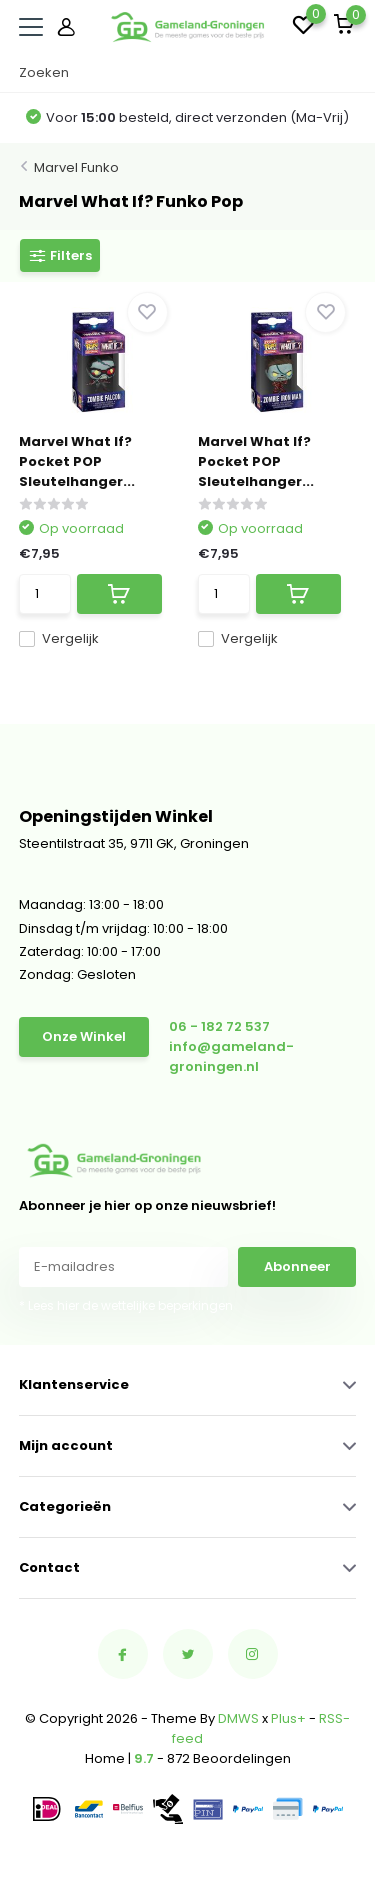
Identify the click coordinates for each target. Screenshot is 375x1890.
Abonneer (297, 1266)
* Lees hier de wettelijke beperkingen (126, 1305)
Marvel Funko (76, 167)
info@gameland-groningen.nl (231, 1056)
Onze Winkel (84, 1036)
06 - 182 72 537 (219, 1026)
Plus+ (288, 1718)
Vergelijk (59, 638)
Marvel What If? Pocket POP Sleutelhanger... (77, 461)
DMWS (238, 1718)
